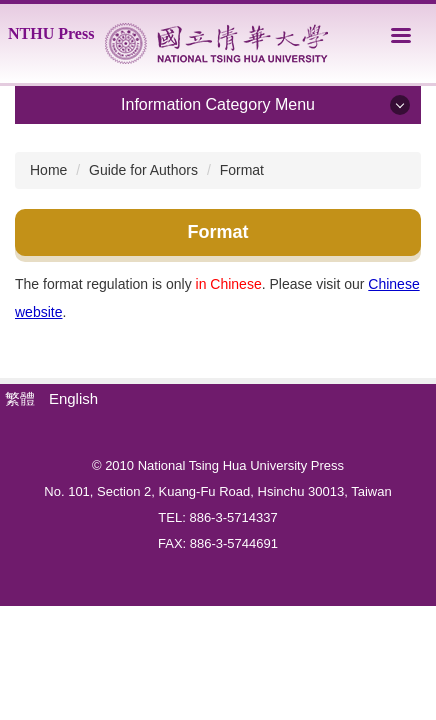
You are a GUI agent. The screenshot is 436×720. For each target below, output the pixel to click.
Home (48, 170)
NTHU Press (51, 33)
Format (242, 170)
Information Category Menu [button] (218, 104)
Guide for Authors (143, 170)
